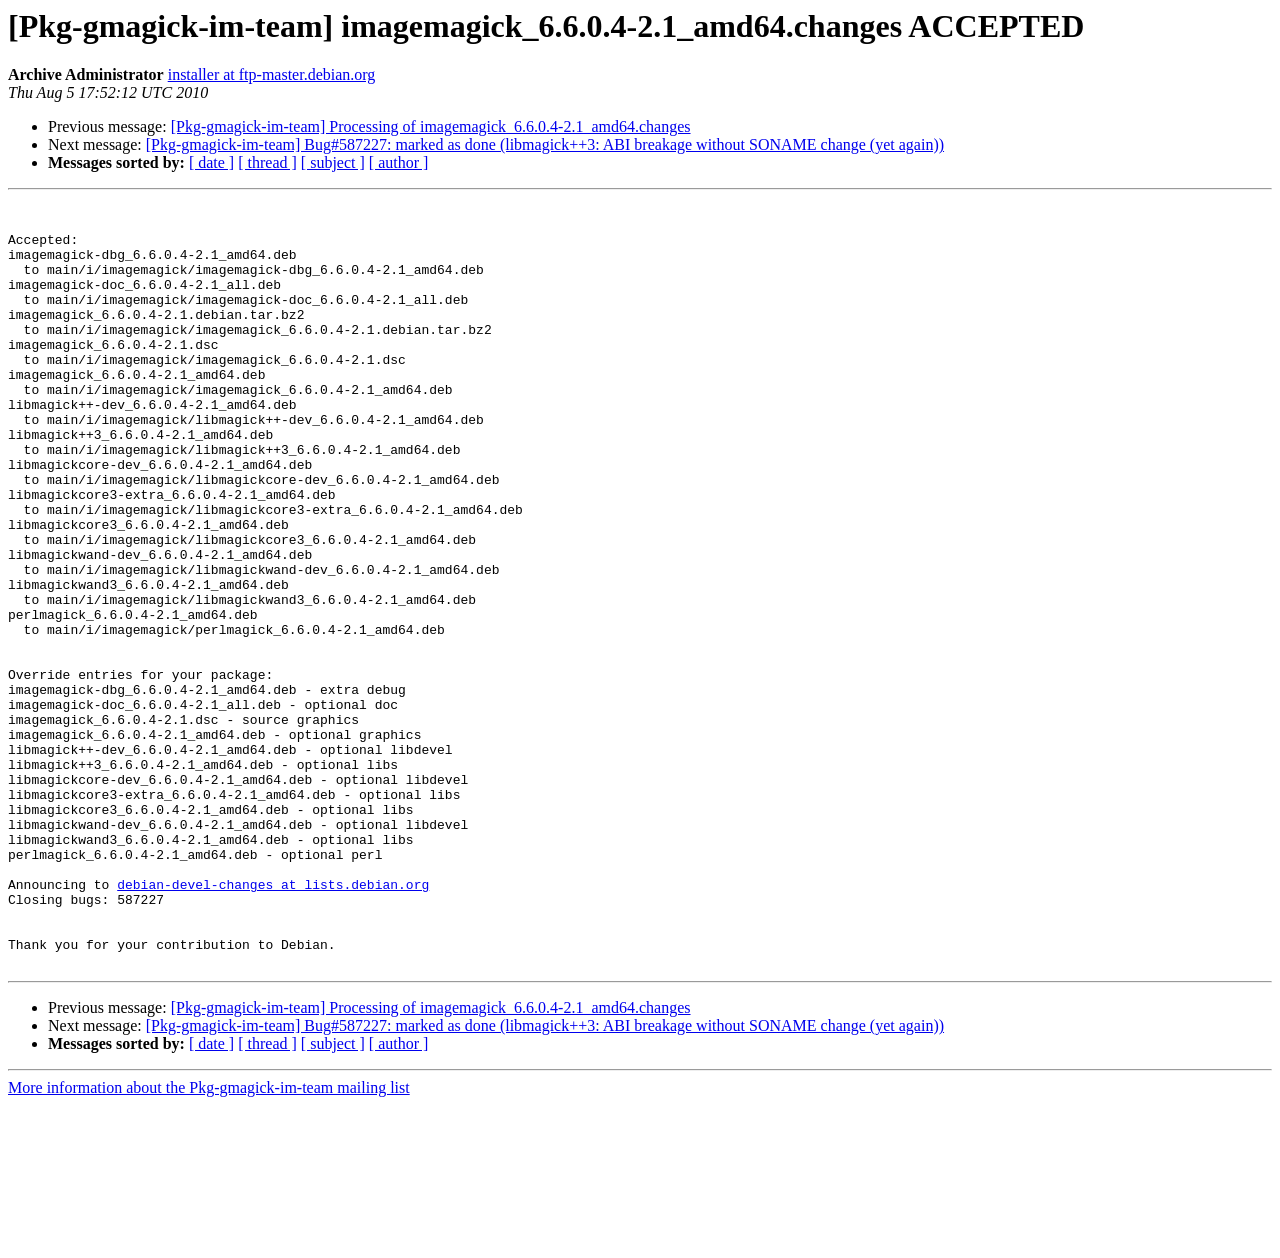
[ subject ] (333, 162)
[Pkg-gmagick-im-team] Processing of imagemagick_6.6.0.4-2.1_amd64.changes (431, 126)
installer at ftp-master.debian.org (272, 74)
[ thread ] (267, 162)
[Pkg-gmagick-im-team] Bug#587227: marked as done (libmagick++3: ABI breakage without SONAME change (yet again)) (545, 144)
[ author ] (399, 162)
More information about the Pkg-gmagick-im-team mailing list (209, 1240)
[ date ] (211, 162)
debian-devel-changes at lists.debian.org (273, 1022)
